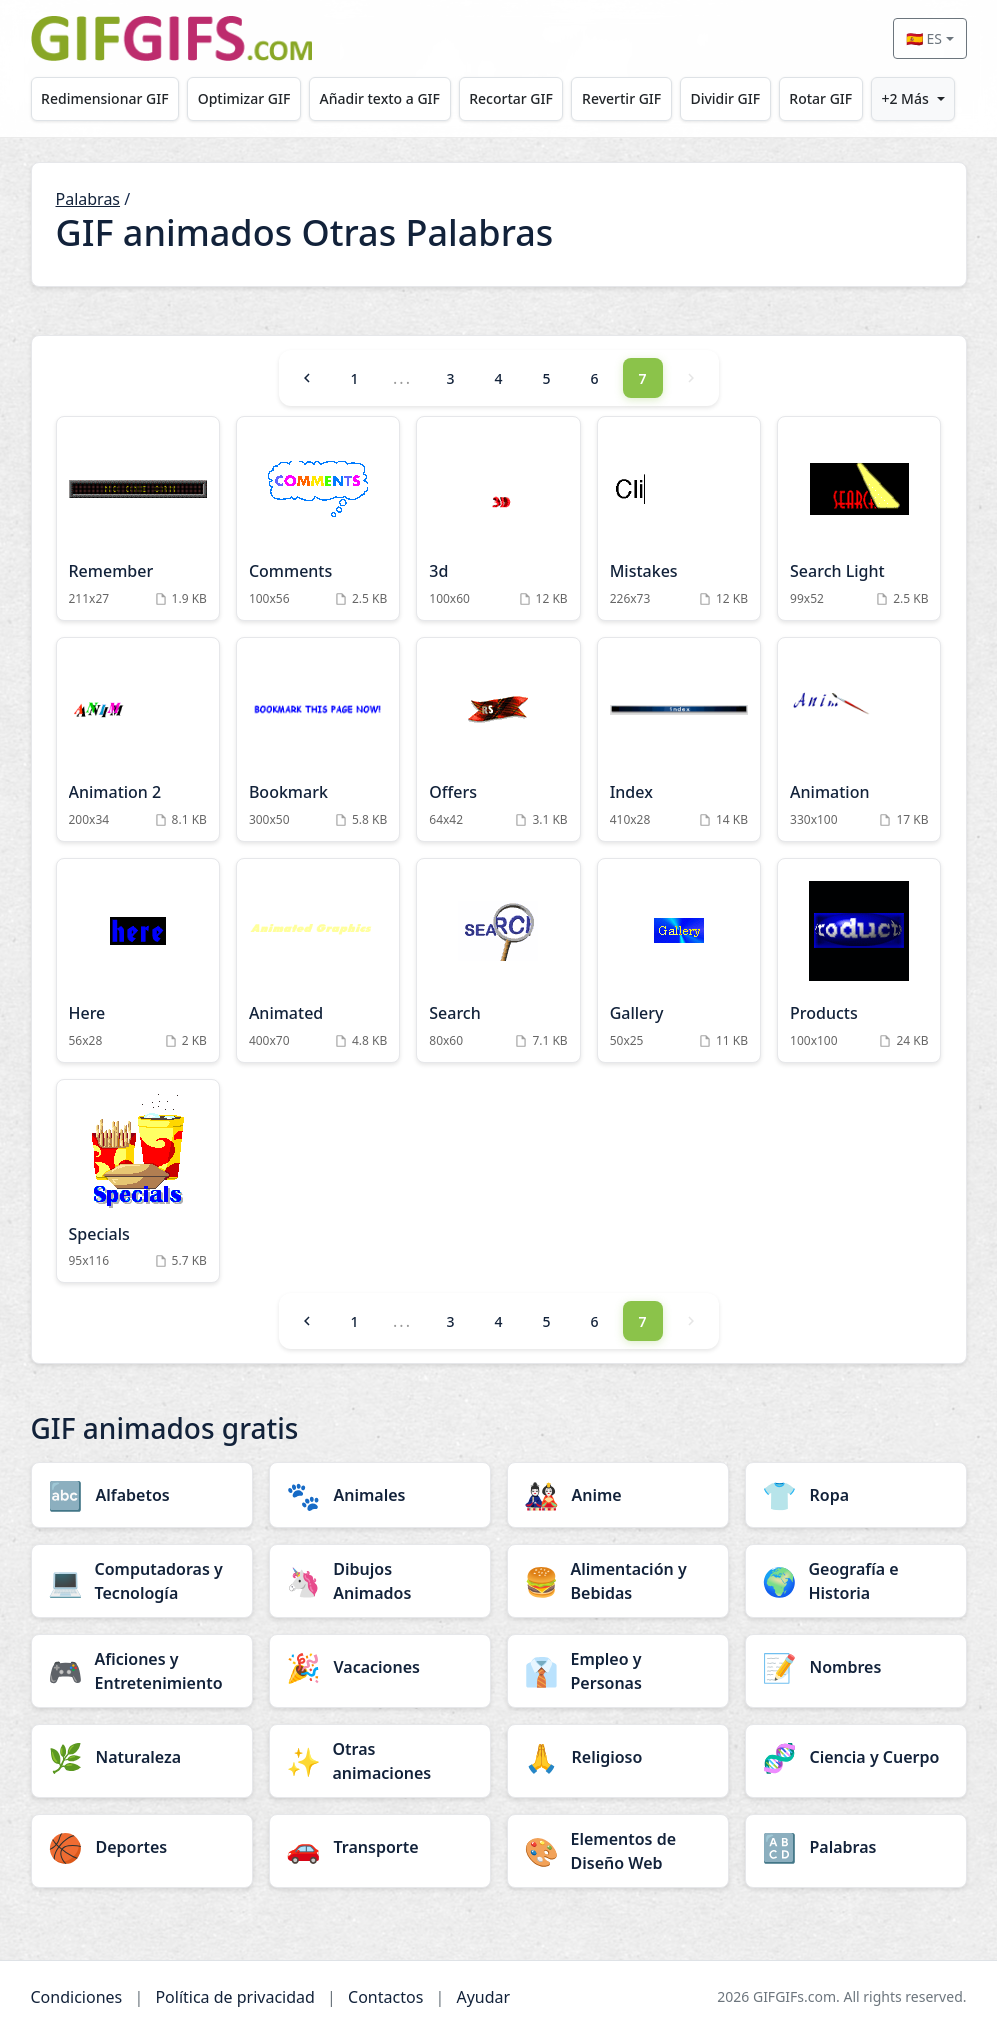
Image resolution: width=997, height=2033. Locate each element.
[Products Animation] (859, 960)
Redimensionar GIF (104, 98)
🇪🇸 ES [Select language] (924, 38)
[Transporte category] (380, 1847)
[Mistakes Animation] (679, 518)
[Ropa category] (856, 1495)
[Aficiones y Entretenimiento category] (142, 1671)
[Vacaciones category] (380, 1667)
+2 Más (904, 98)
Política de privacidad (235, 1997)
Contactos (385, 1997)
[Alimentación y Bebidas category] (618, 1581)
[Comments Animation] (318, 518)
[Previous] (307, 378)
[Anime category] (618, 1495)
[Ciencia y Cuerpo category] (856, 1757)
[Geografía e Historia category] (856, 1581)
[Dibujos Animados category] (380, 1581)
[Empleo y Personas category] (618, 1671)
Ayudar (483, 1997)
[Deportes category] (142, 1847)
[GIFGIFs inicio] (172, 38)
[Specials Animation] (138, 1181)
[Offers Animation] (498, 739)
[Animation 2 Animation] (138, 739)
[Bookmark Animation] (318, 739)
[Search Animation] (498, 960)
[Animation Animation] (859, 739)
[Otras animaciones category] (380, 1761)
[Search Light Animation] (859, 518)
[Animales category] (380, 1495)
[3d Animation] (498, 518)
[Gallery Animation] (679, 960)
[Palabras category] (856, 1847)
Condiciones (77, 1997)
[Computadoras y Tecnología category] (142, 1581)
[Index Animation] (679, 739)
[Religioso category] (618, 1757)
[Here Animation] (138, 960)
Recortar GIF (511, 98)
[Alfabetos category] (142, 1495)
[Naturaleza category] (142, 1757)
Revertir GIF (621, 98)
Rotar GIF (820, 98)
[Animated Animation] (318, 960)
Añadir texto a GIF (380, 98)
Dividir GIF (725, 98)
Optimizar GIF (244, 98)
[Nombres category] (856, 1667)
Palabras (88, 199)
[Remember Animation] (138, 518)
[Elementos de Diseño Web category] (618, 1851)
